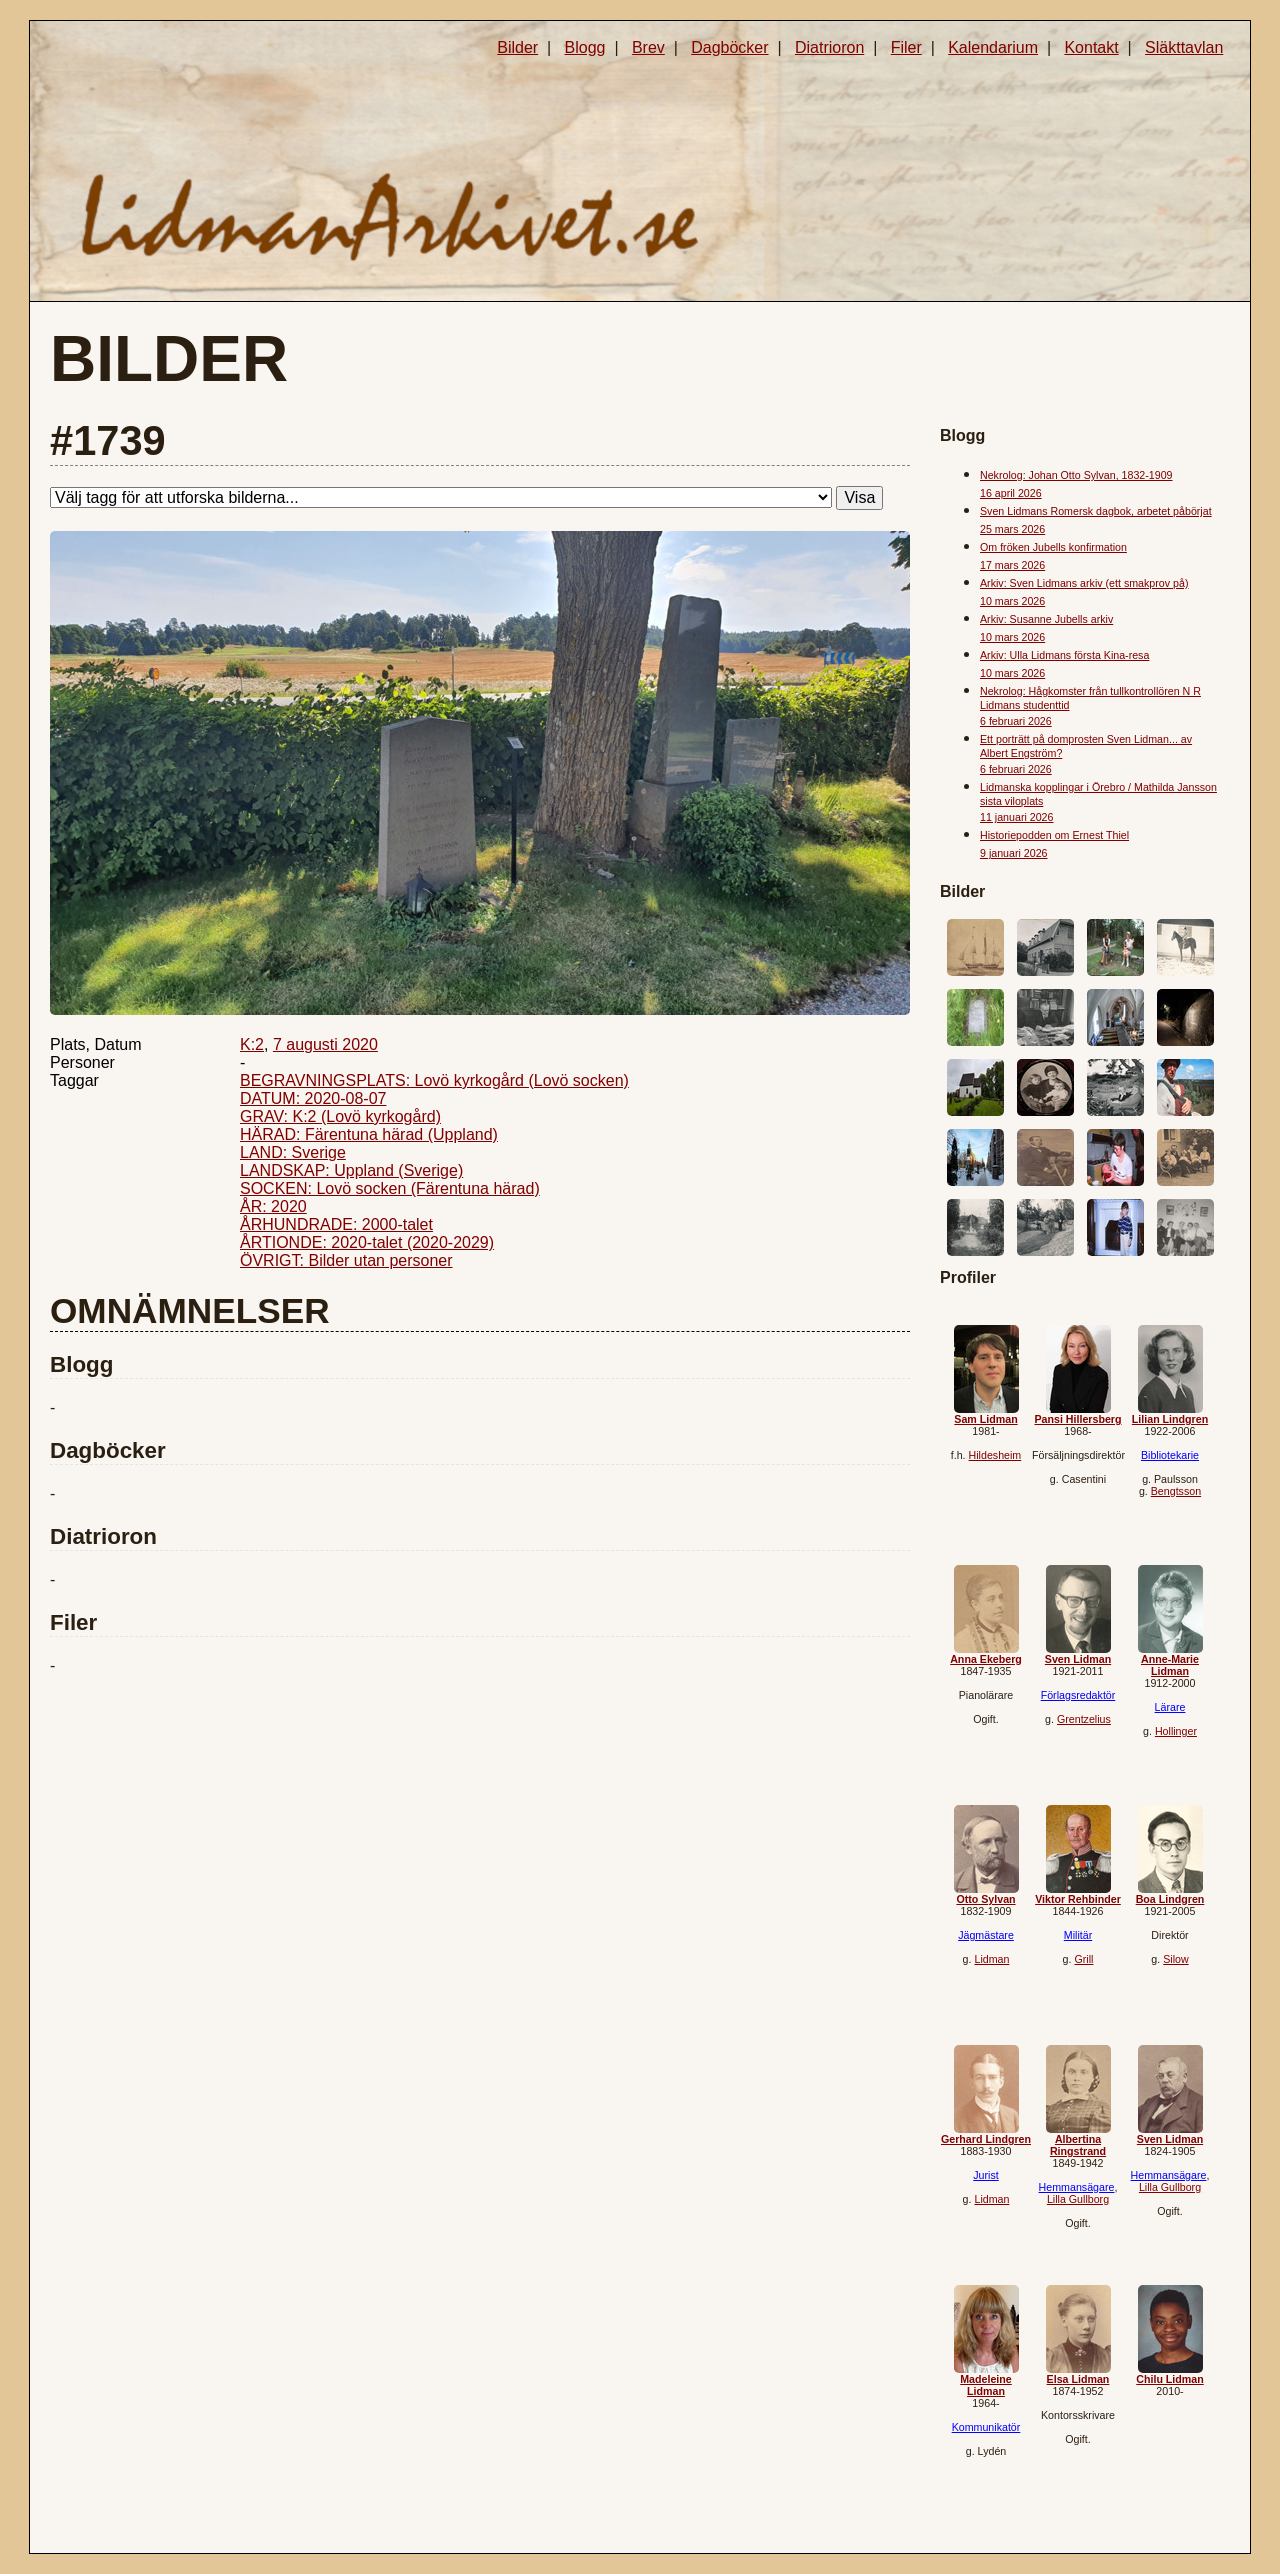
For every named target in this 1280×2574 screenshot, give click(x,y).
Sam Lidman (985, 1419)
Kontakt (1091, 47)
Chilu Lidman (1170, 2379)
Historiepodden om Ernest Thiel (1054, 835)
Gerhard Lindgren (986, 2139)
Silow (1175, 1959)
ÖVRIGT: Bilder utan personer (346, 1260)
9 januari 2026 (1014, 853)
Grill (1083, 1959)
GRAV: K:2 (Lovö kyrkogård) (340, 1116)
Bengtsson (1176, 1491)
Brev (648, 47)
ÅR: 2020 (273, 1206)
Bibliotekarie (1170, 1455)
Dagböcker (729, 47)
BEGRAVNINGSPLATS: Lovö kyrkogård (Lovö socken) (434, 1080)
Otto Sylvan (985, 1899)
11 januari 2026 (1016, 817)
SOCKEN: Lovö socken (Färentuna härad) (390, 1188)
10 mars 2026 (1012, 601)
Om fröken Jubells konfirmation (1053, 547)
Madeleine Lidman (986, 2385)
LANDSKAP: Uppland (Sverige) (351, 1170)
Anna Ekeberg (986, 1659)
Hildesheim (995, 1455)
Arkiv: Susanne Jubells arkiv (1046, 619)
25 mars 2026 (1012, 529)
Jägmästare (986, 1935)
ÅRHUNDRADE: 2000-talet (336, 1224)
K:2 (252, 1044)
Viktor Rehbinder (1078, 1899)
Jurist (985, 2175)
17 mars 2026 (1012, 565)
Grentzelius (1084, 1719)
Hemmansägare (1077, 2187)
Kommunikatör (986, 2427)
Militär (1078, 1935)
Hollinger (1176, 1731)
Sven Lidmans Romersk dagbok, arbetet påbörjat (1096, 511)
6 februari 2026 (1016, 721)
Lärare (1170, 1707)
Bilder (517, 47)
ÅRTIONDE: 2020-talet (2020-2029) (367, 1242)
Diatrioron (829, 47)
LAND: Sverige (293, 1152)
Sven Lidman (1078, 1659)
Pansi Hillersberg (1077, 1419)
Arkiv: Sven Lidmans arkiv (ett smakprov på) (1084, 583)
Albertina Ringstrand (1078, 2145)
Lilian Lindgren (1170, 1419)
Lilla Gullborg (1078, 2199)
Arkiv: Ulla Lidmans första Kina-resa (1064, 655)
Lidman (991, 1959)
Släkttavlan (1184, 47)
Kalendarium (993, 47)
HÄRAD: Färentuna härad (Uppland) (369, 1134)
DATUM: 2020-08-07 (313, 1098)
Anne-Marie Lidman (1170, 1665)
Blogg (585, 47)
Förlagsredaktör (1078, 1695)
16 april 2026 (1011, 493)
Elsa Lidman (1078, 2379)
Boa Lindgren (1170, 1899)
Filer (906, 47)
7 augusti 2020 (325, 1044)
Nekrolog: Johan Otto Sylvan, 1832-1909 (1076, 475)
